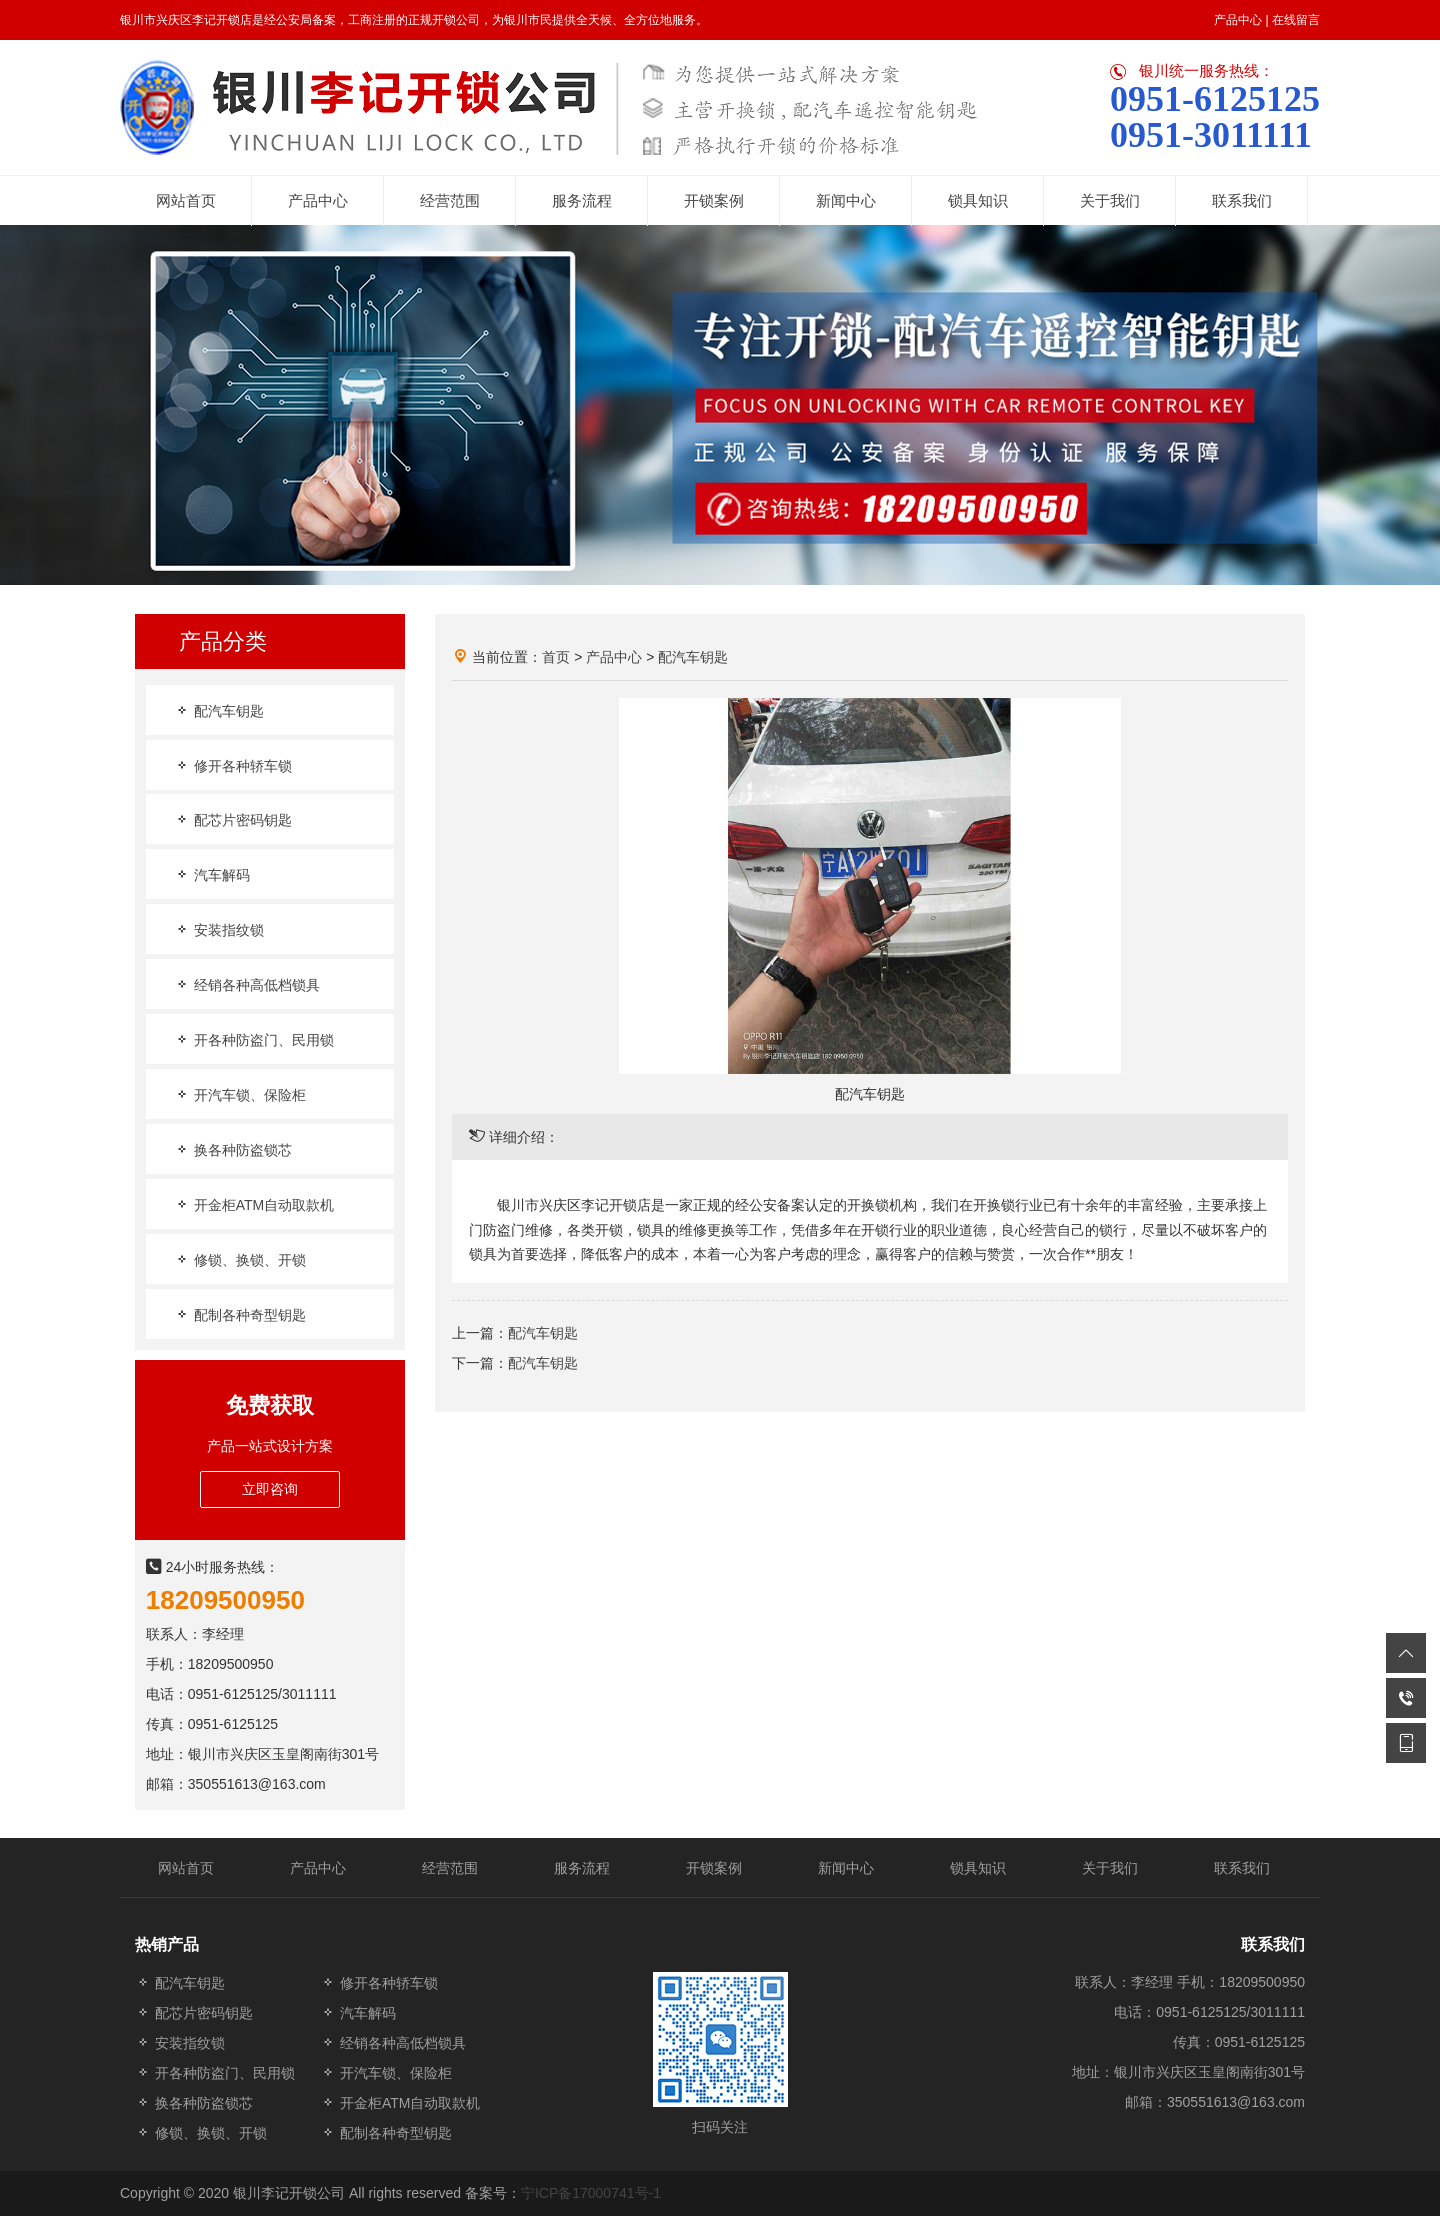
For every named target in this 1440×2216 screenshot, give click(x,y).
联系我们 (1242, 1868)
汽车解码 (212, 874)
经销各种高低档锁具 (247, 984)
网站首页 (186, 1868)
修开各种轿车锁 (233, 765)
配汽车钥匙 (219, 710)
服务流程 (582, 1868)
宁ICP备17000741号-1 (591, 2193)
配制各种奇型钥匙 (240, 1314)
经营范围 (450, 1868)
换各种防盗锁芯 (233, 1149)
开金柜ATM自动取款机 (254, 1204)
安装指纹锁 (219, 929)
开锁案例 (714, 1868)
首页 (556, 657)
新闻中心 (846, 1868)
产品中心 (1238, 20)
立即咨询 (270, 1489)
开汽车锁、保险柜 (240, 1094)
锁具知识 (978, 1868)
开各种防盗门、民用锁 (254, 1039)
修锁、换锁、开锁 (240, 1259)
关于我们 (1110, 1868)
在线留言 (1296, 20)
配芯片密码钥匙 (233, 819)
